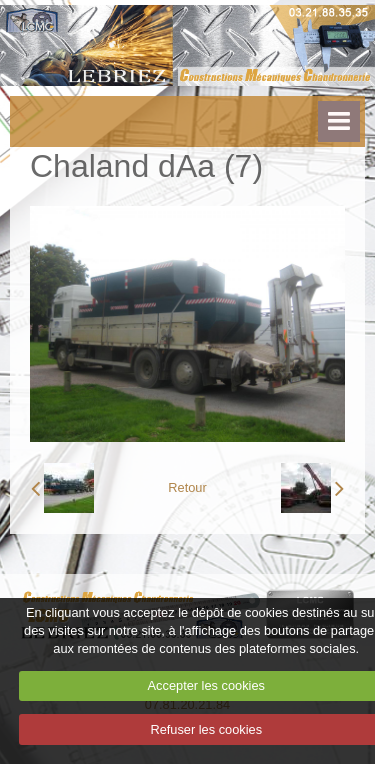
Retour (187, 487)
